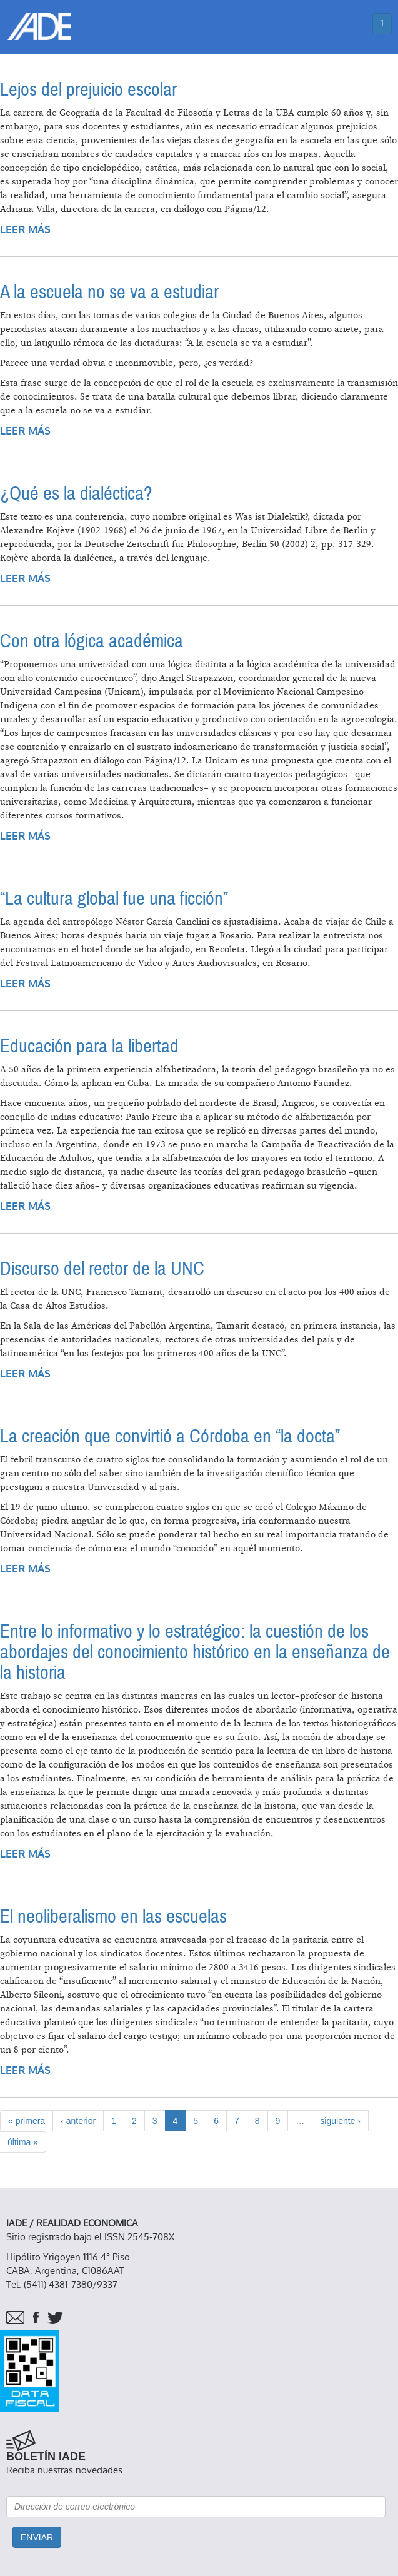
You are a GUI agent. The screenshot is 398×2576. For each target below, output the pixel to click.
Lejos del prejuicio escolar (88, 90)
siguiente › (340, 2121)
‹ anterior (78, 2121)
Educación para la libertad (89, 1046)
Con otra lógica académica (91, 641)
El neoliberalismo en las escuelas (113, 1916)
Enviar (37, 2537)
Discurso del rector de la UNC (102, 1269)
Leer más (25, 230)
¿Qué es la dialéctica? (76, 493)
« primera (26, 2121)
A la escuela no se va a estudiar (109, 292)
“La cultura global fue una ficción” (114, 899)
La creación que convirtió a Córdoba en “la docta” (170, 1436)
